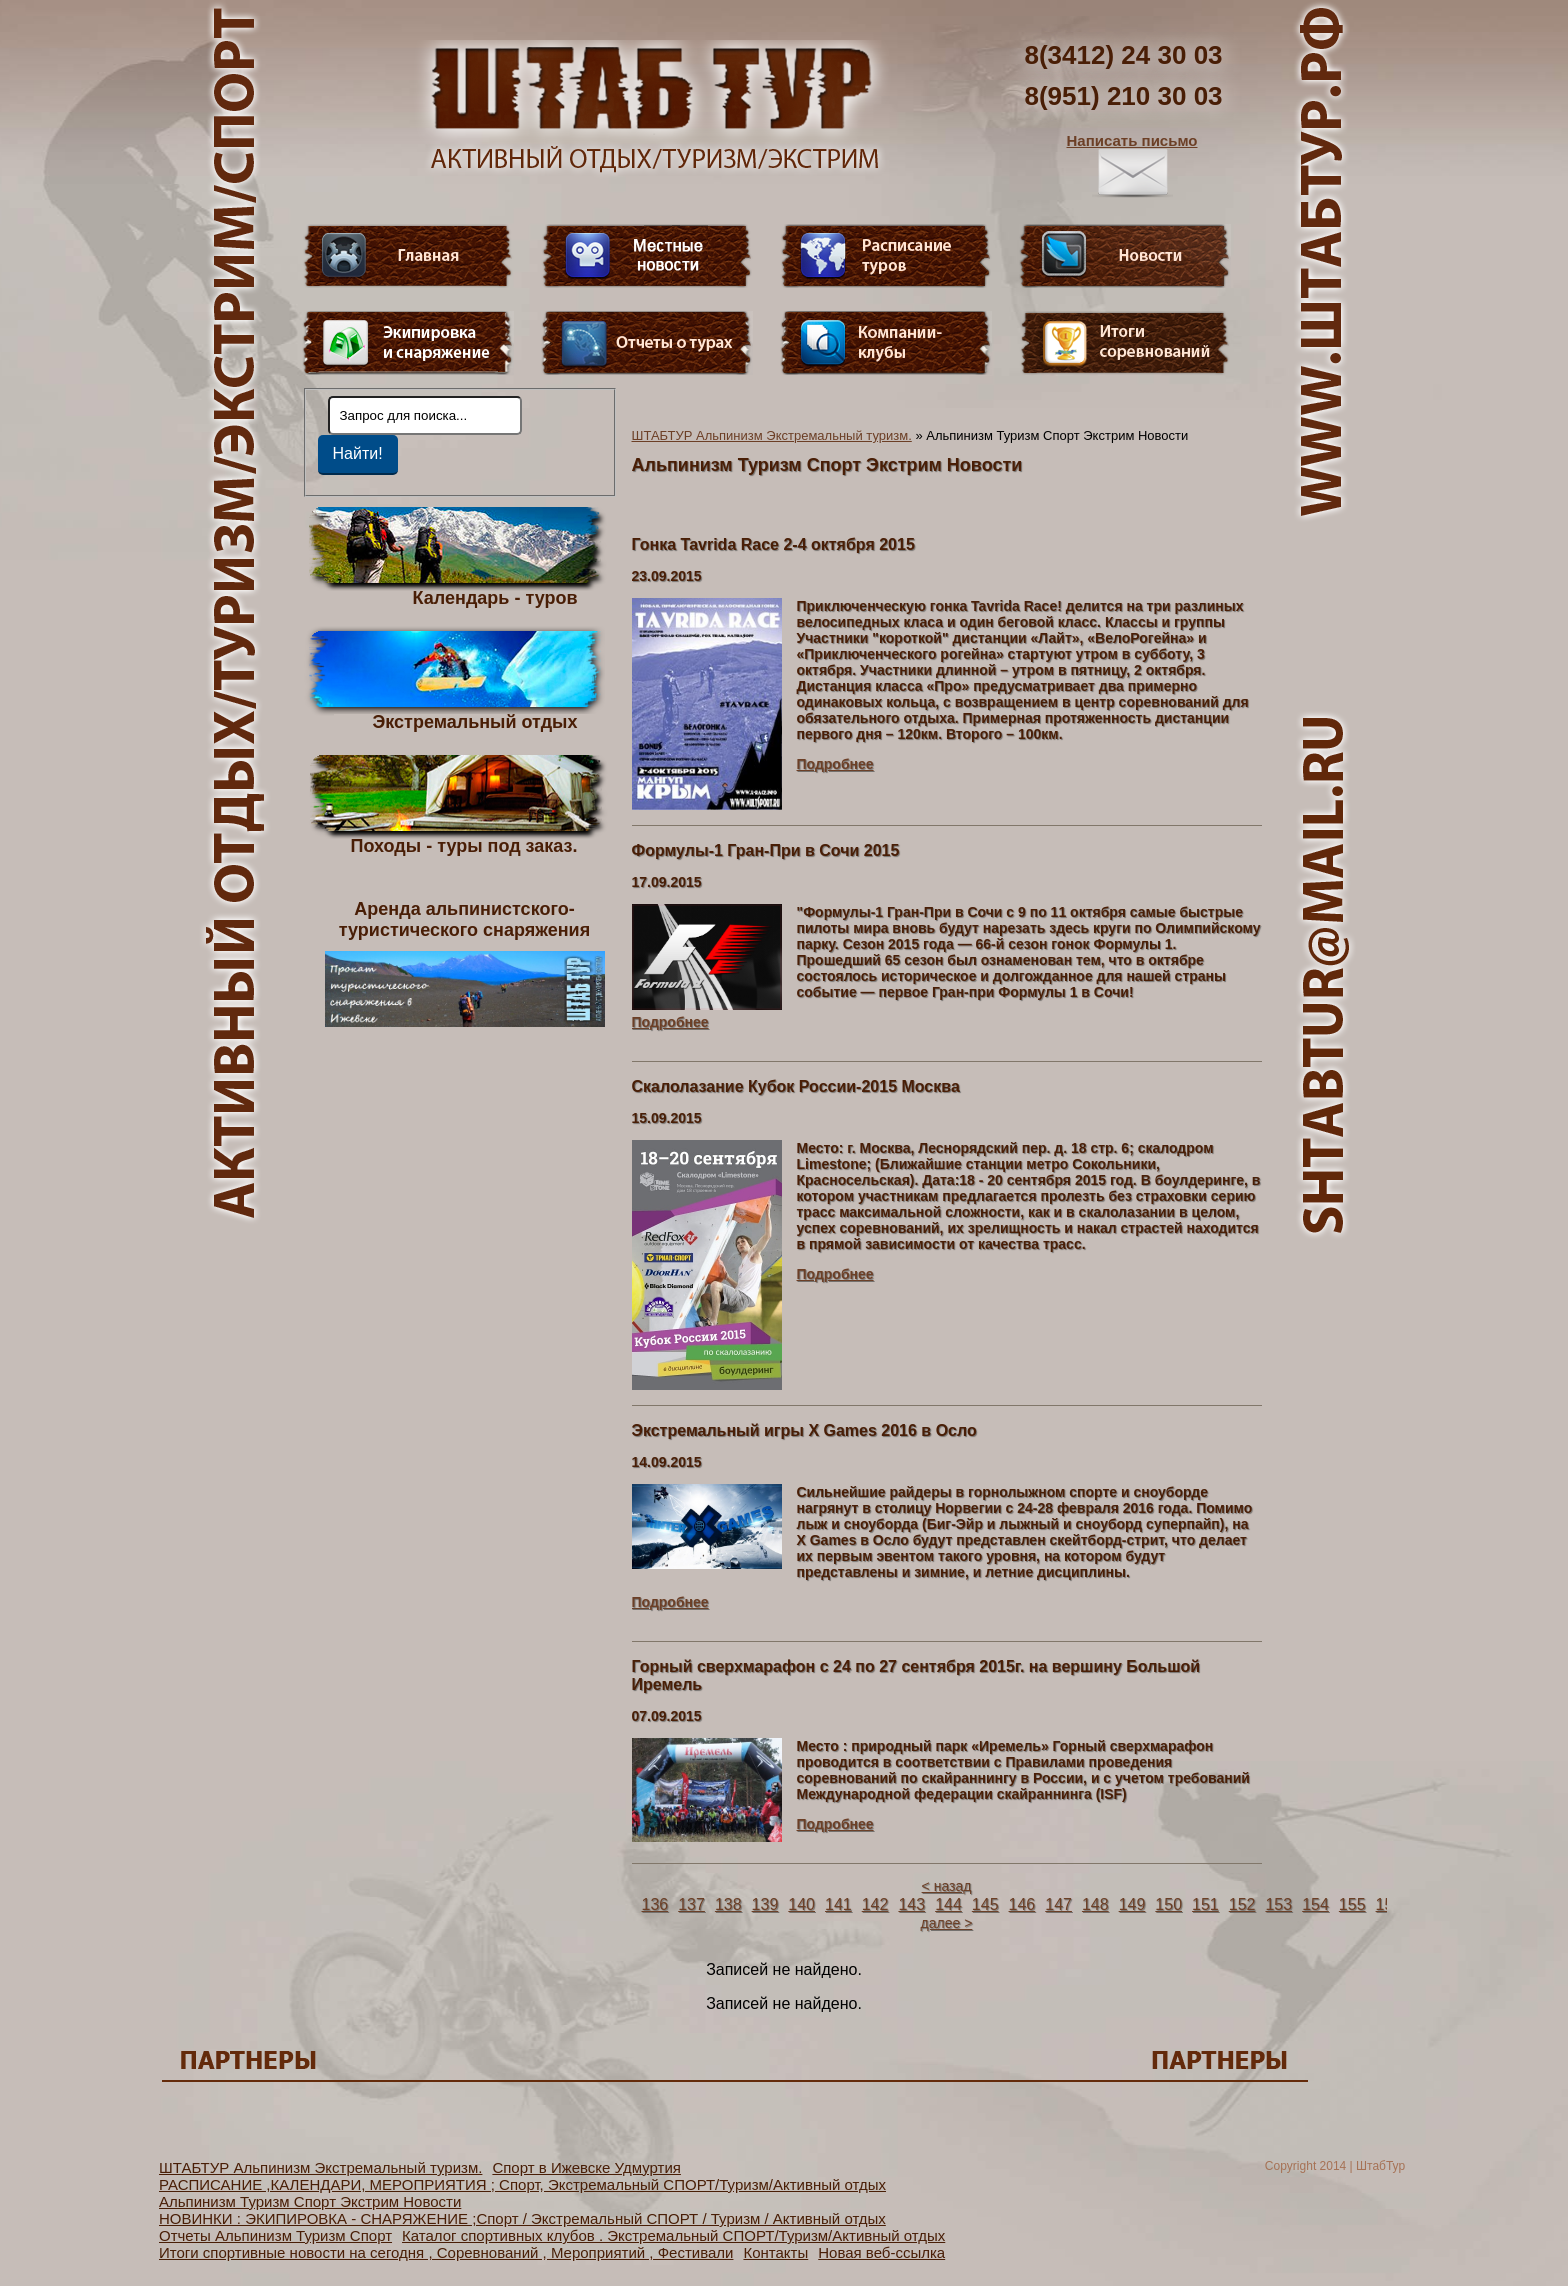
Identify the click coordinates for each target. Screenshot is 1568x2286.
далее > (947, 1923)
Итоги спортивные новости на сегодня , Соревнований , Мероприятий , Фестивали (446, 2252)
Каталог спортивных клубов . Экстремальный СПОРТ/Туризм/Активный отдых (673, 2235)
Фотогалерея (1125, 343)
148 (1095, 1904)
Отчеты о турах (647, 343)
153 (1278, 1904)
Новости (1125, 256)
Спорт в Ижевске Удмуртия (586, 2167)
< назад (947, 1886)
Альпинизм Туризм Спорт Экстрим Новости (310, 2201)
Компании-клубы (886, 343)
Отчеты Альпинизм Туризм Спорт (275, 2235)
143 (911, 1904)
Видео (647, 256)
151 (1205, 1904)
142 (875, 1904)
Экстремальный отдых (474, 721)
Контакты (775, 2252)
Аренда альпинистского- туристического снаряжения (465, 963)
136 (655, 1904)
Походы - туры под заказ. (464, 845)
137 (691, 1904)
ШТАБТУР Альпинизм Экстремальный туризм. (772, 435)
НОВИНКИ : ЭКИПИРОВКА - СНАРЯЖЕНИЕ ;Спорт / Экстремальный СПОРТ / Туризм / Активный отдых (522, 2218)
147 (1058, 1904)
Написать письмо (1132, 165)
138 (728, 1904)
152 (1242, 1904)
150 (1168, 1904)
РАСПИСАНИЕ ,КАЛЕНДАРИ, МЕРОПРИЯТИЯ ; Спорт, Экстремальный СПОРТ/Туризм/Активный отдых (522, 2184)
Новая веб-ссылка (881, 2252)
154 (1315, 1904)
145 (985, 1904)
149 (1132, 1904)
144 (948, 1904)
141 (838, 1904)
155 (1352, 1904)
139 (765, 1904)
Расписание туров (886, 256)
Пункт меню (408, 343)
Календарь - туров (495, 597)
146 (1022, 1904)
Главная (408, 256)
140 (801, 1904)
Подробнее (835, 764)
